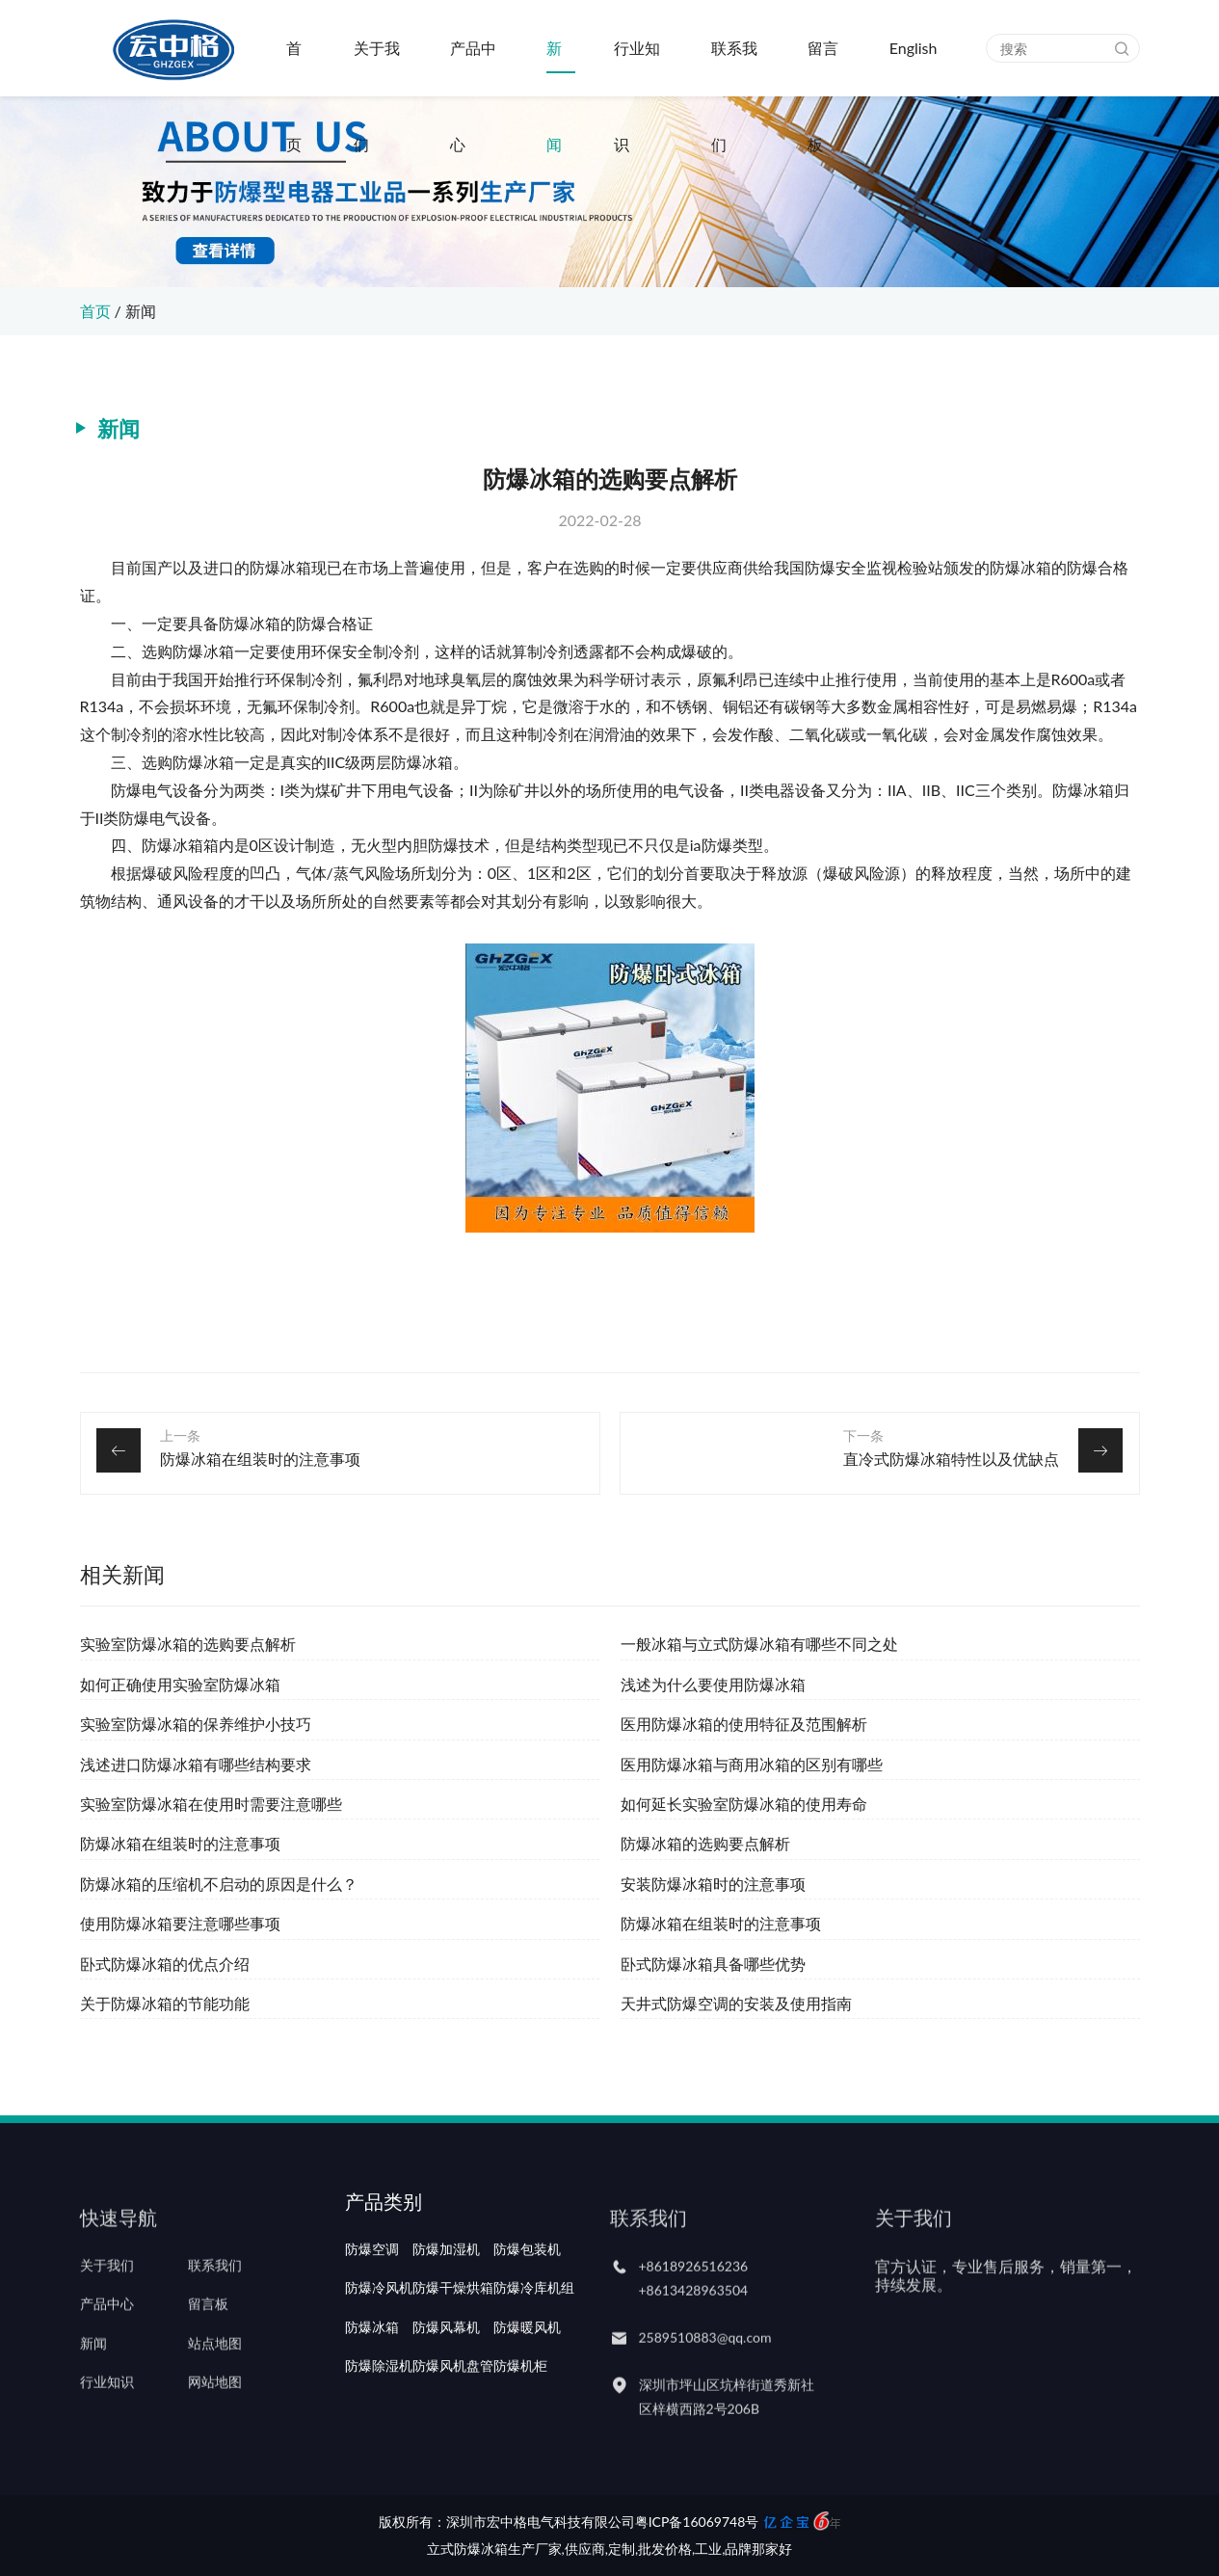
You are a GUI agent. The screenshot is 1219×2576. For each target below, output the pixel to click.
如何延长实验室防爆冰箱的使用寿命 (744, 1803)
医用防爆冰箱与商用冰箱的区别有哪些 (752, 1764)
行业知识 (637, 67)
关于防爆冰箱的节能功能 (165, 2003)
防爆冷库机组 (533, 2335)
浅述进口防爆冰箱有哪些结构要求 (195, 1764)
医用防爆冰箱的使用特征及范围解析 (744, 1723)
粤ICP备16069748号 (697, 2521)
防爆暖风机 (527, 2373)
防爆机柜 (520, 2412)
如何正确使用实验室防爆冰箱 (180, 1684)
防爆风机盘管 (452, 2412)
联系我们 (734, 67)
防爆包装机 (527, 2296)
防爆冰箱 (372, 2373)
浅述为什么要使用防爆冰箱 (713, 1684)
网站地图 (215, 2412)
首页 (294, 67)
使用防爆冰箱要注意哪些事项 (180, 1923)
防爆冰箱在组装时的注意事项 (260, 1458)
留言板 (823, 67)
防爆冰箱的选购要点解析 (705, 1843)
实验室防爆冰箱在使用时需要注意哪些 (211, 1803)
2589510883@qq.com (705, 2368)
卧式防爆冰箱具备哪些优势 (713, 1963)
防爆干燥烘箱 (452, 2335)
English (913, 48)
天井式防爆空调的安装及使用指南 (736, 2003)
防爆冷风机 (378, 2335)
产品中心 (473, 67)
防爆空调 (372, 2296)
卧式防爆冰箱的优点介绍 (165, 1963)
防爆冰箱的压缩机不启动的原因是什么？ (219, 1883)
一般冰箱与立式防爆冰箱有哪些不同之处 (759, 1643)
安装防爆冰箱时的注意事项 (713, 1883)
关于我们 (377, 67)
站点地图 (215, 2373)
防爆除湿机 (378, 2412)
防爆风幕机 (446, 2373)
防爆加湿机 (446, 2296)
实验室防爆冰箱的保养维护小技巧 (195, 1723)
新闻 (554, 67)
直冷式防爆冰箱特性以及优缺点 (951, 1458)
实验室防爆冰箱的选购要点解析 (188, 1643)
